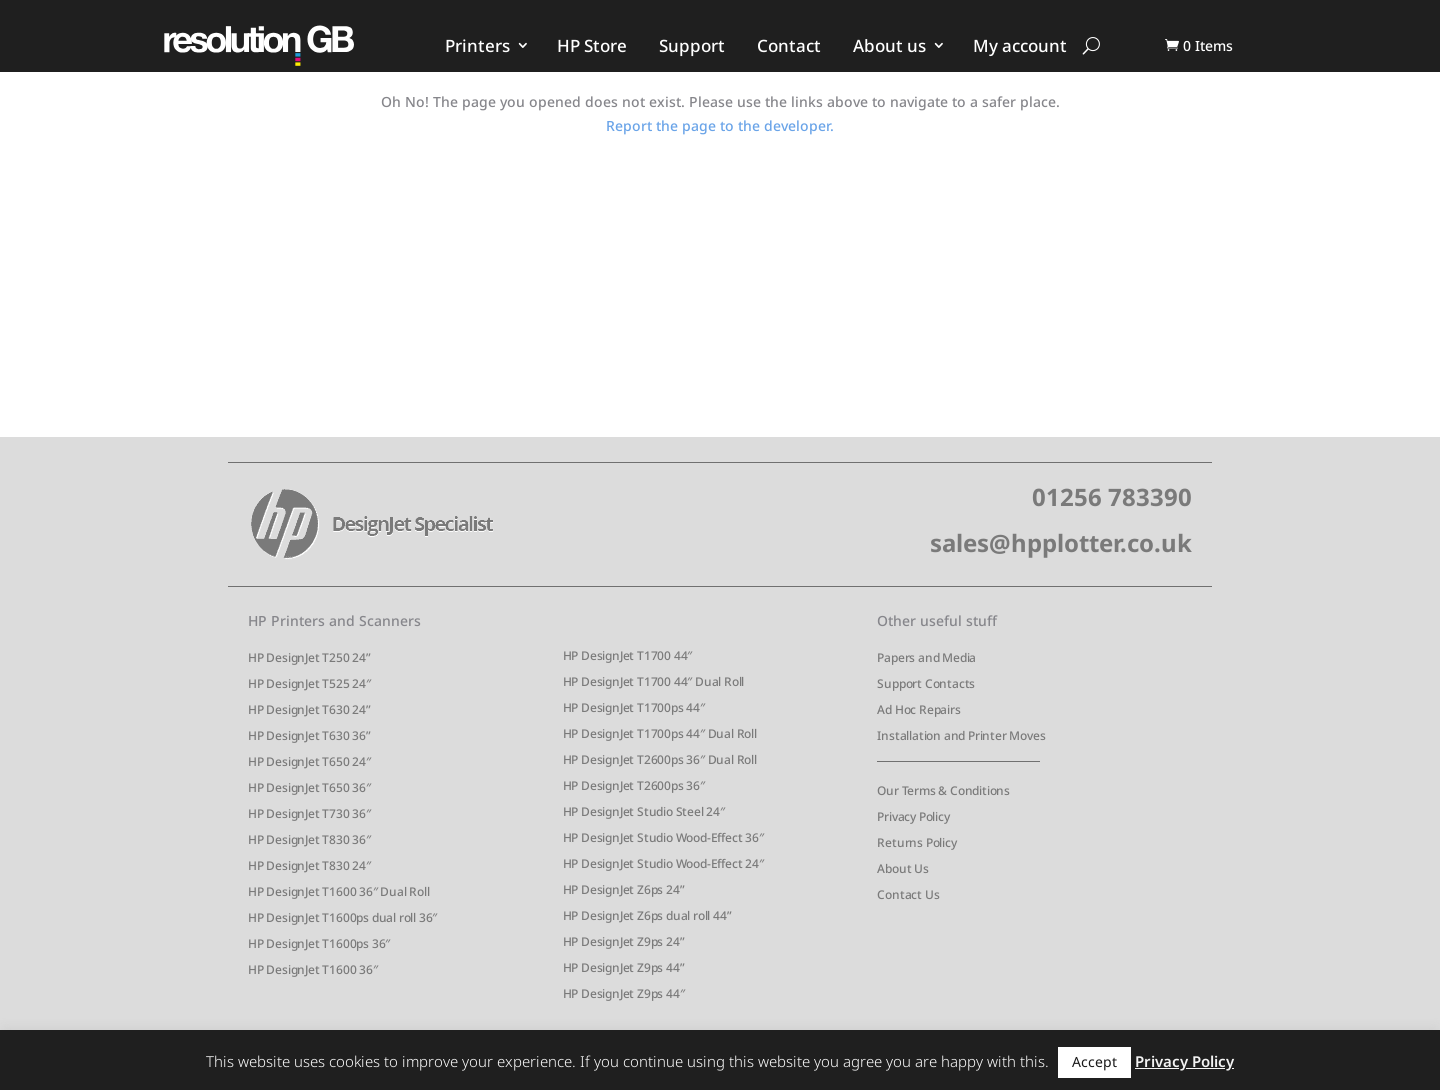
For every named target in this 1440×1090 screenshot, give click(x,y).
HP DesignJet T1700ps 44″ (634, 707)
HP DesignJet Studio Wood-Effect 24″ (663, 863)
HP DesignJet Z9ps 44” (624, 967)
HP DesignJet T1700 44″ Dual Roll (654, 681)
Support (692, 45)
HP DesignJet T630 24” (309, 709)
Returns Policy (916, 842)
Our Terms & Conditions (943, 790)
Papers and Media (926, 657)
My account (1020, 45)
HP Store (592, 45)
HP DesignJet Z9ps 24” (624, 941)
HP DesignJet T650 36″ (309, 787)
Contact (789, 45)
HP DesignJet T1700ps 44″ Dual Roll (660, 733)
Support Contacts (926, 683)
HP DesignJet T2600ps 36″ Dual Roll (660, 759)
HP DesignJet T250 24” (309, 657)
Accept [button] (1094, 1061)
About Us (902, 868)
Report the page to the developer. (720, 125)
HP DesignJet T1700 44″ (628, 655)
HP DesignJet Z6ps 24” (624, 889)
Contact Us (908, 894)
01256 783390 (1112, 496)
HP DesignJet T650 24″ (309, 761)
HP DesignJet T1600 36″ (313, 969)
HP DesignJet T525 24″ (309, 683)
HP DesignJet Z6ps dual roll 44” (647, 915)
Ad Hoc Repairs (918, 709)
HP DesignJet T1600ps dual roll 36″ (342, 917)
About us (889, 45)
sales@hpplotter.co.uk (1061, 542)
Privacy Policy (913, 816)
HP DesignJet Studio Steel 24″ (644, 811)
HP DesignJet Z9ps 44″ (624, 993)
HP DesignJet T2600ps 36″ (634, 785)
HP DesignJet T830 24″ (309, 865)
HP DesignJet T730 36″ (309, 813)
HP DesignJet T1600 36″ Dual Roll (339, 891)
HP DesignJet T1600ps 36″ (319, 943)
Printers (477, 45)
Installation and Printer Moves (961, 735)
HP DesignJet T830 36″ (309, 839)
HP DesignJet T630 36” (309, 735)
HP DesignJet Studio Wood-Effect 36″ (663, 837)
